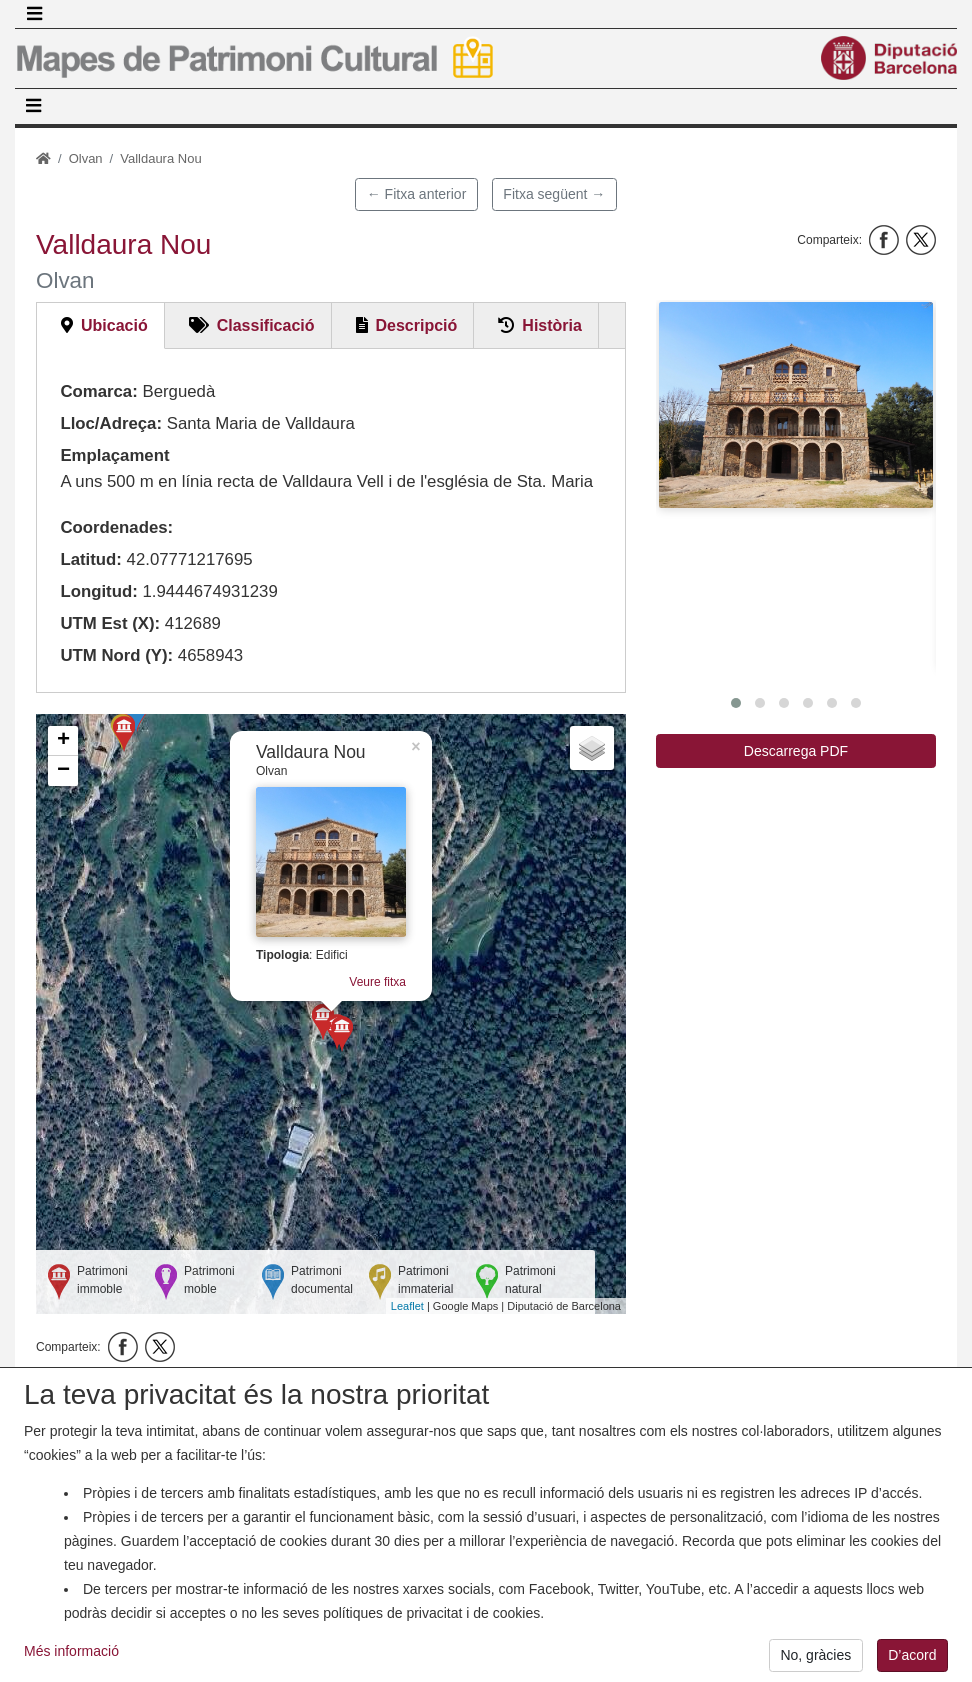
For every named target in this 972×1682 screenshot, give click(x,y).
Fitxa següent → (554, 194)
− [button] (63, 771)
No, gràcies (815, 1661)
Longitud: (98, 591)
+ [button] (63, 741)
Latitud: (91, 559)
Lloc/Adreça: (111, 423)
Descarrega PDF (796, 751)
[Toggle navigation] (34, 14)
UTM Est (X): (110, 623)
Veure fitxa (377, 982)
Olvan (86, 158)
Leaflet (407, 1306)
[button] (796, 405)
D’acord (912, 1661)
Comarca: (98, 391)
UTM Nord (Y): (116, 655)
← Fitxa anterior (417, 194)
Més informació (71, 1656)
